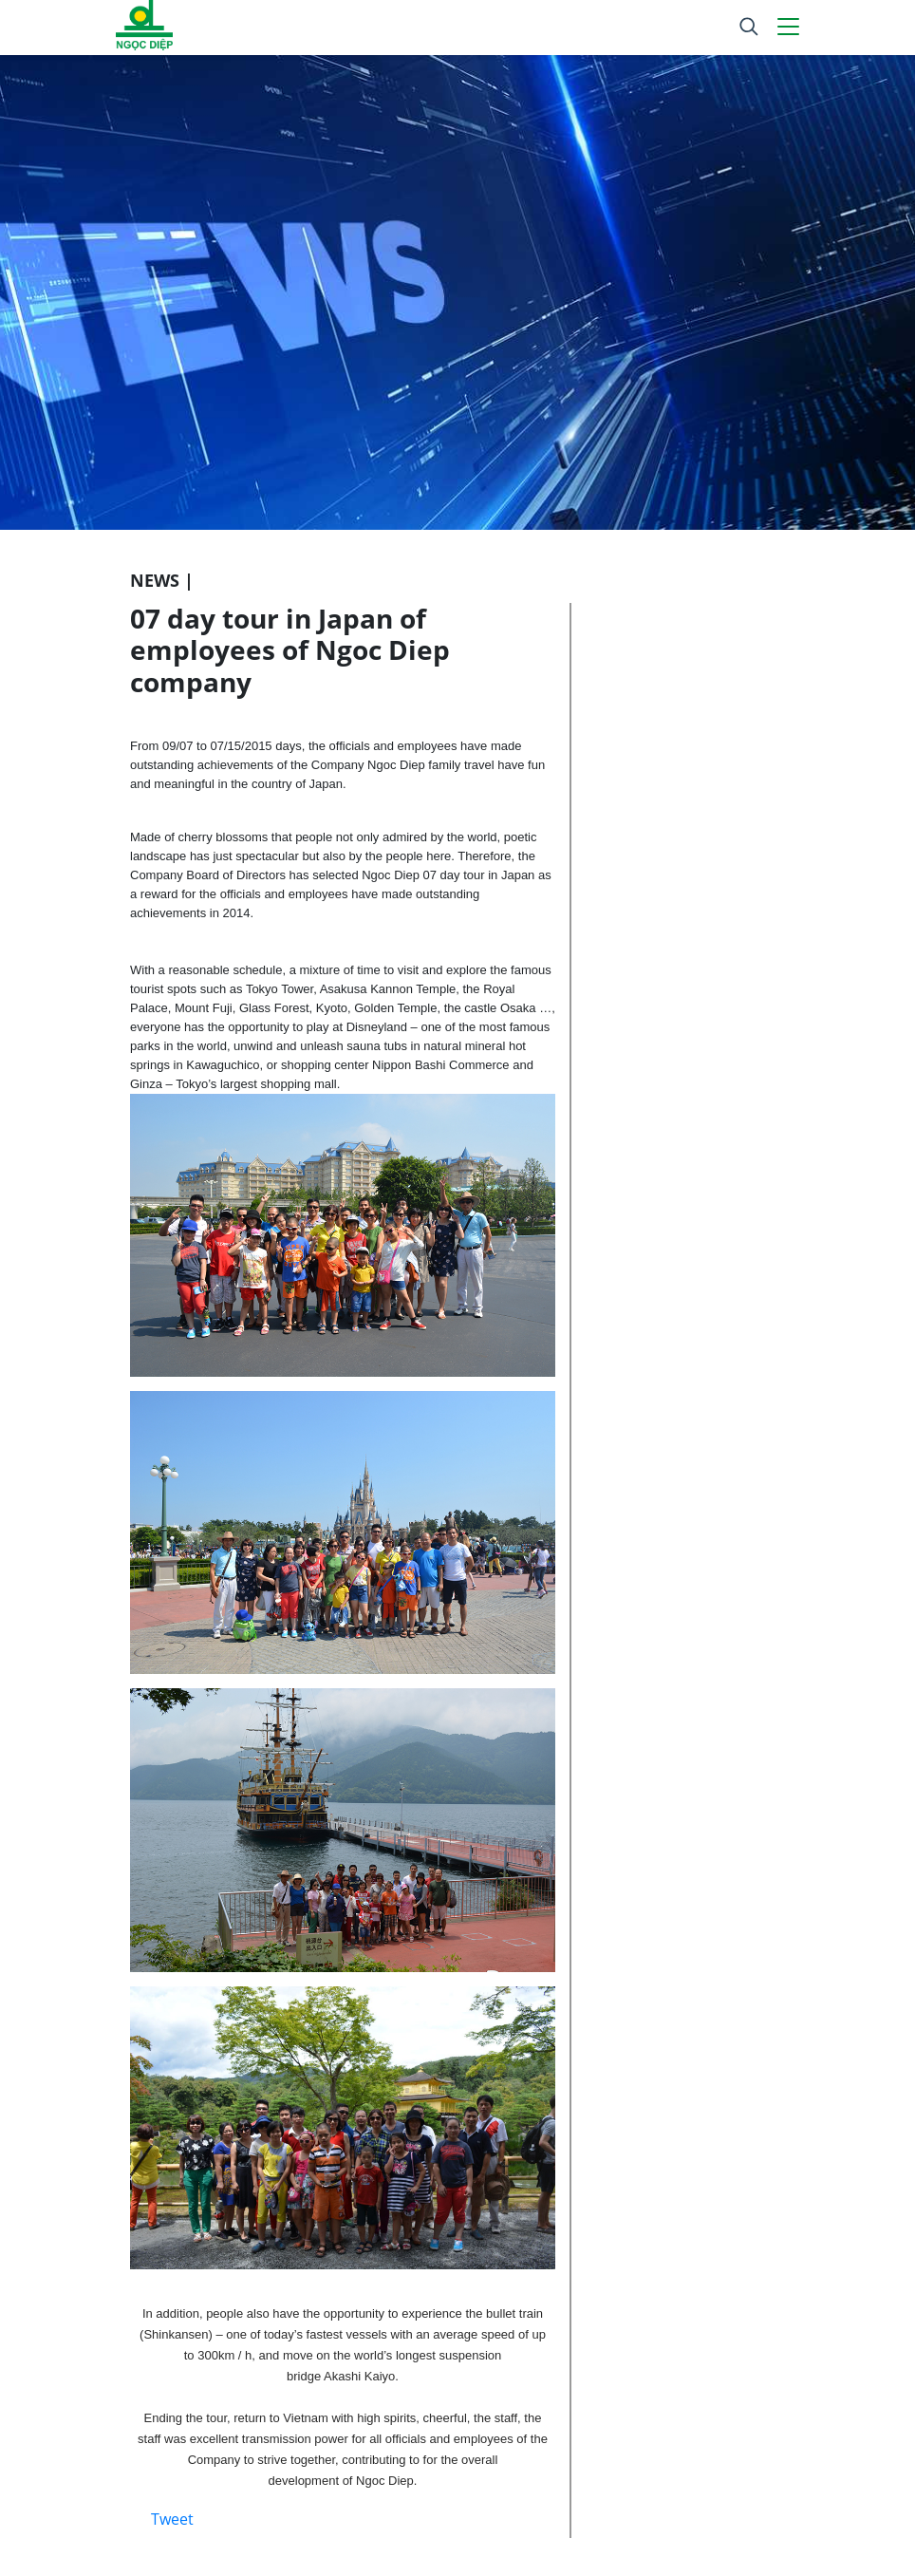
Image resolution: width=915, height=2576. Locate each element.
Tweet (172, 2519)
